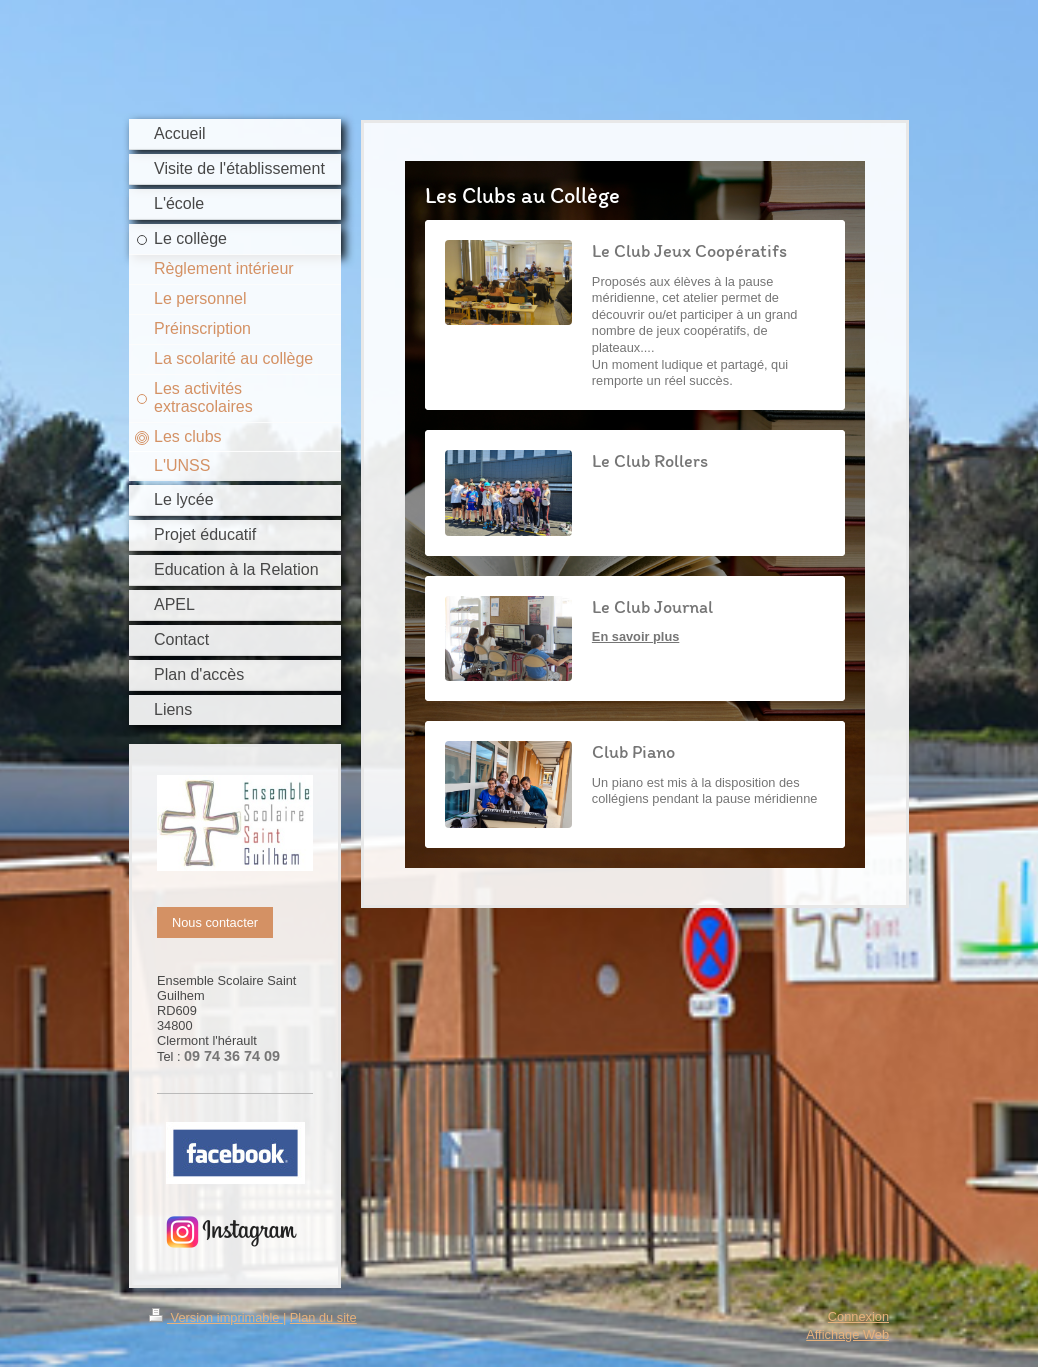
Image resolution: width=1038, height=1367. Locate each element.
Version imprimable (216, 1317)
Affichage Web (847, 1334)
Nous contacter (215, 922)
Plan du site (323, 1317)
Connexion (858, 1316)
